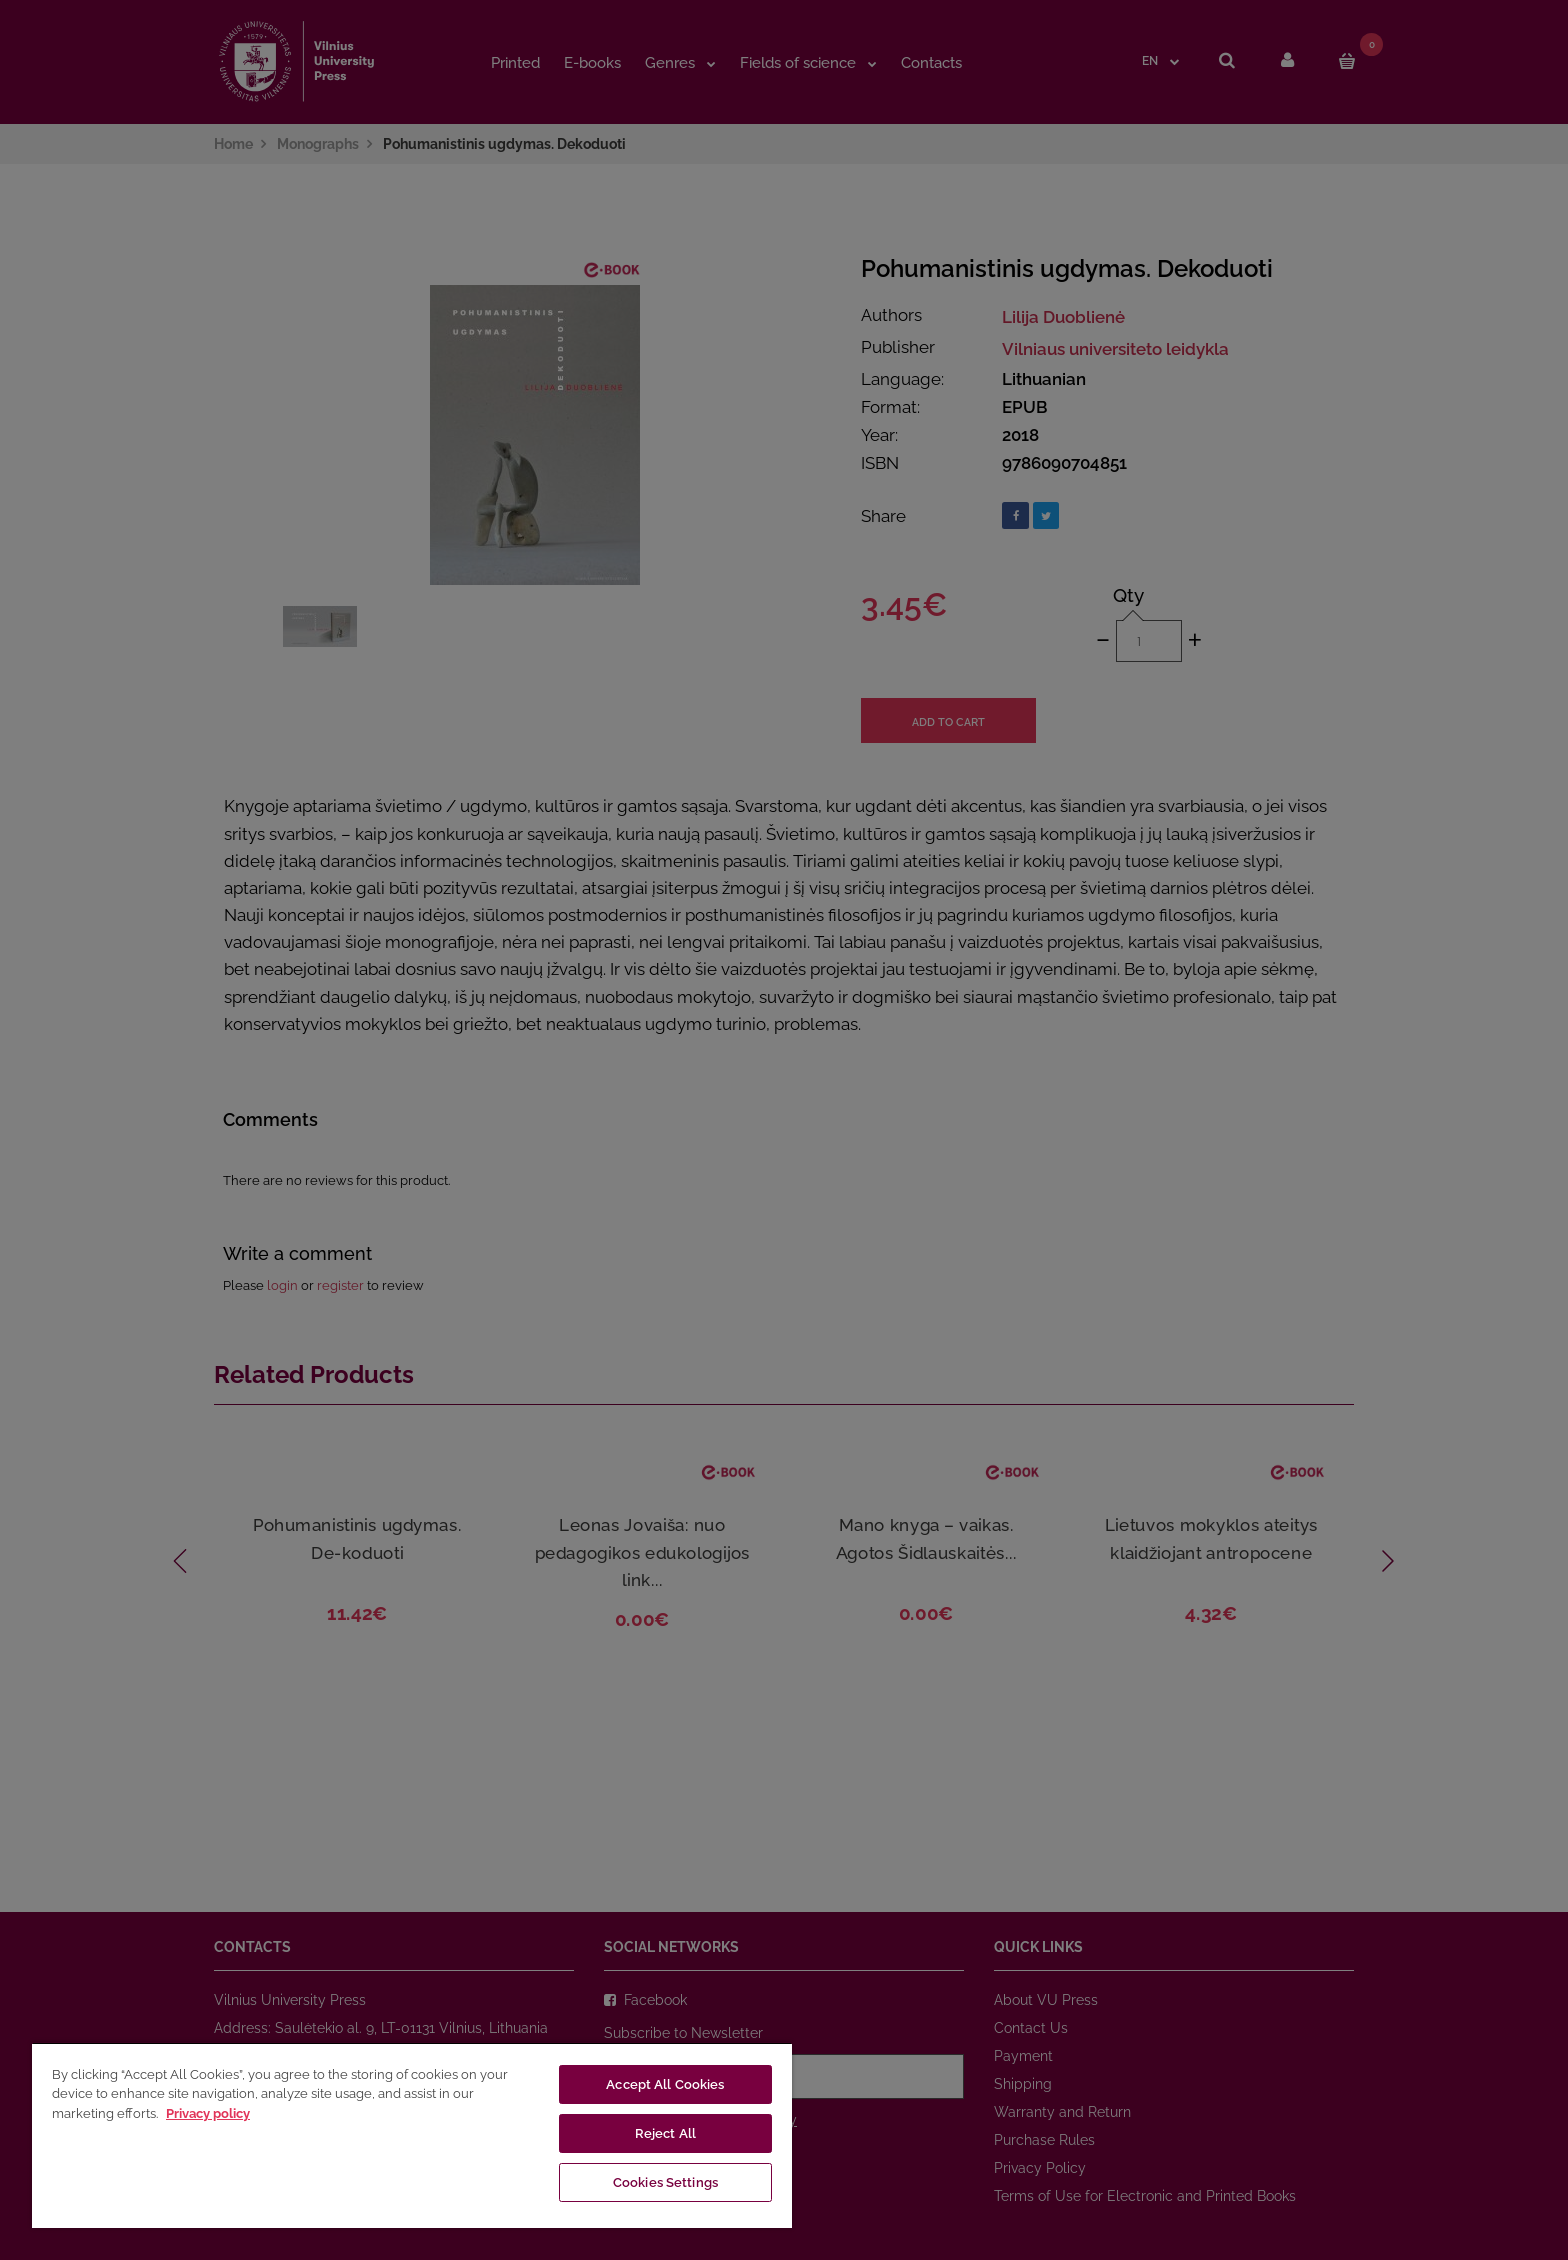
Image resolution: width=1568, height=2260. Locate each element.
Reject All (665, 2133)
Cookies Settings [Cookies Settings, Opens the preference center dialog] (665, 2182)
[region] (412, 2135)
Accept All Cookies (665, 2084)
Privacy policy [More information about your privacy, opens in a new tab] (208, 2113)
